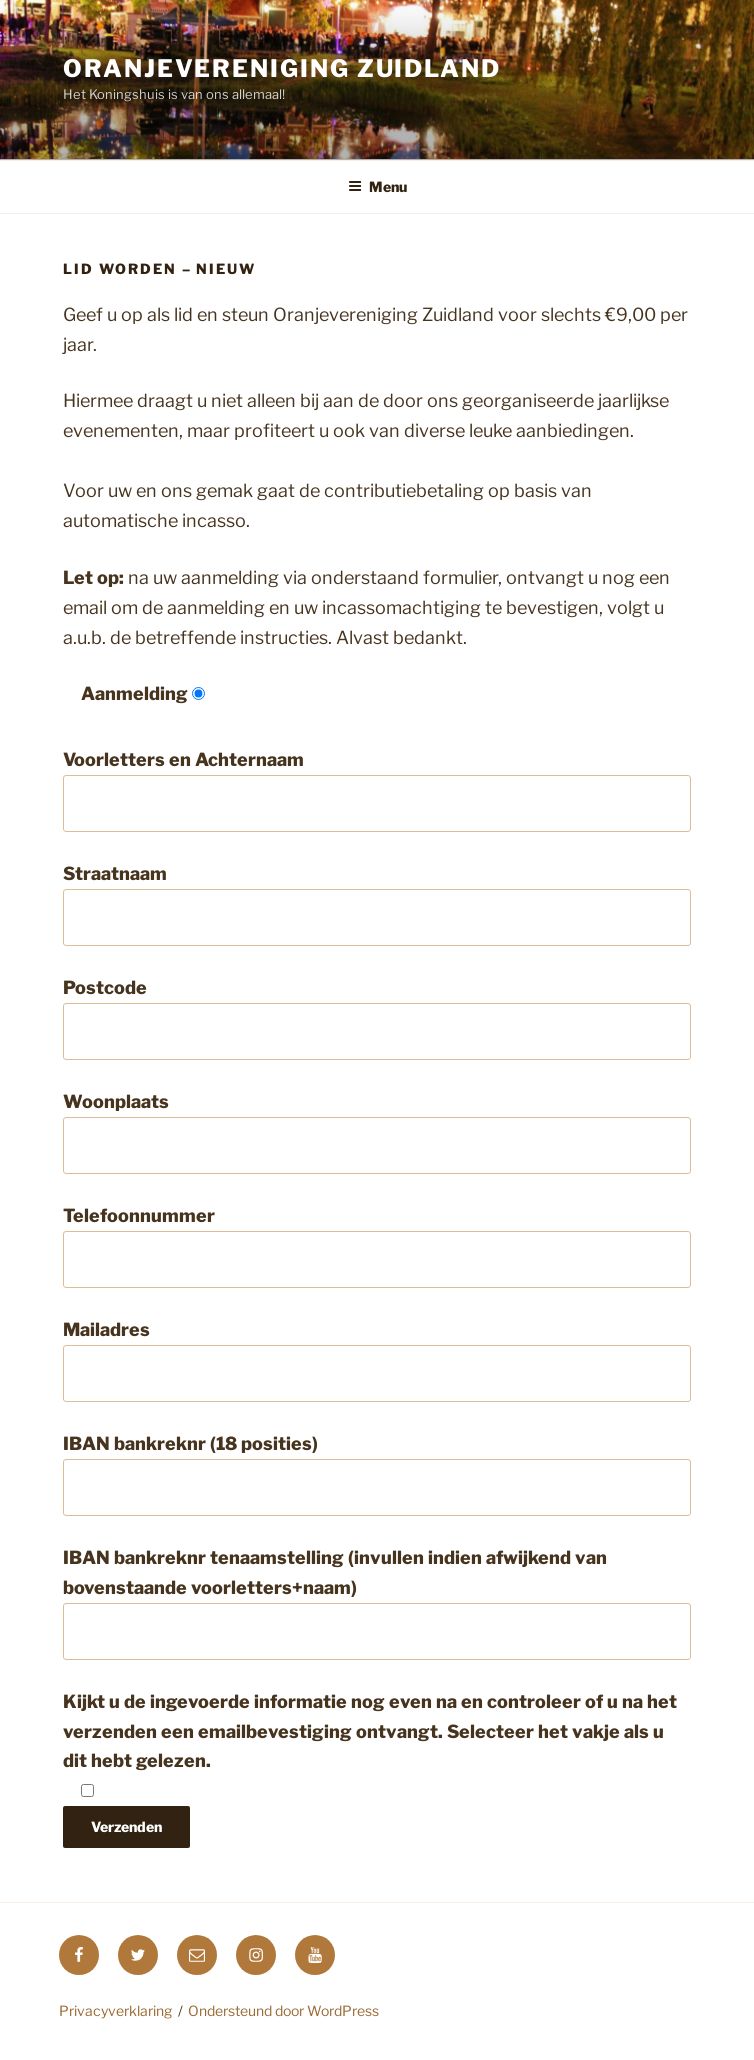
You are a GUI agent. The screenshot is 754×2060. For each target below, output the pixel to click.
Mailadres (377, 1360)
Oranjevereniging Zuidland (282, 68)
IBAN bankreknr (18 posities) (377, 1474)
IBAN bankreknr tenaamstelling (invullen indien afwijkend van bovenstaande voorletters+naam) (377, 1603)
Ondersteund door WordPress (283, 2010)
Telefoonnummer (377, 1246)
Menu (377, 186)
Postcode (377, 1018)
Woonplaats (377, 1132)
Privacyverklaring (115, 2010)
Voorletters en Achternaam (377, 790)
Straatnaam (377, 904)
